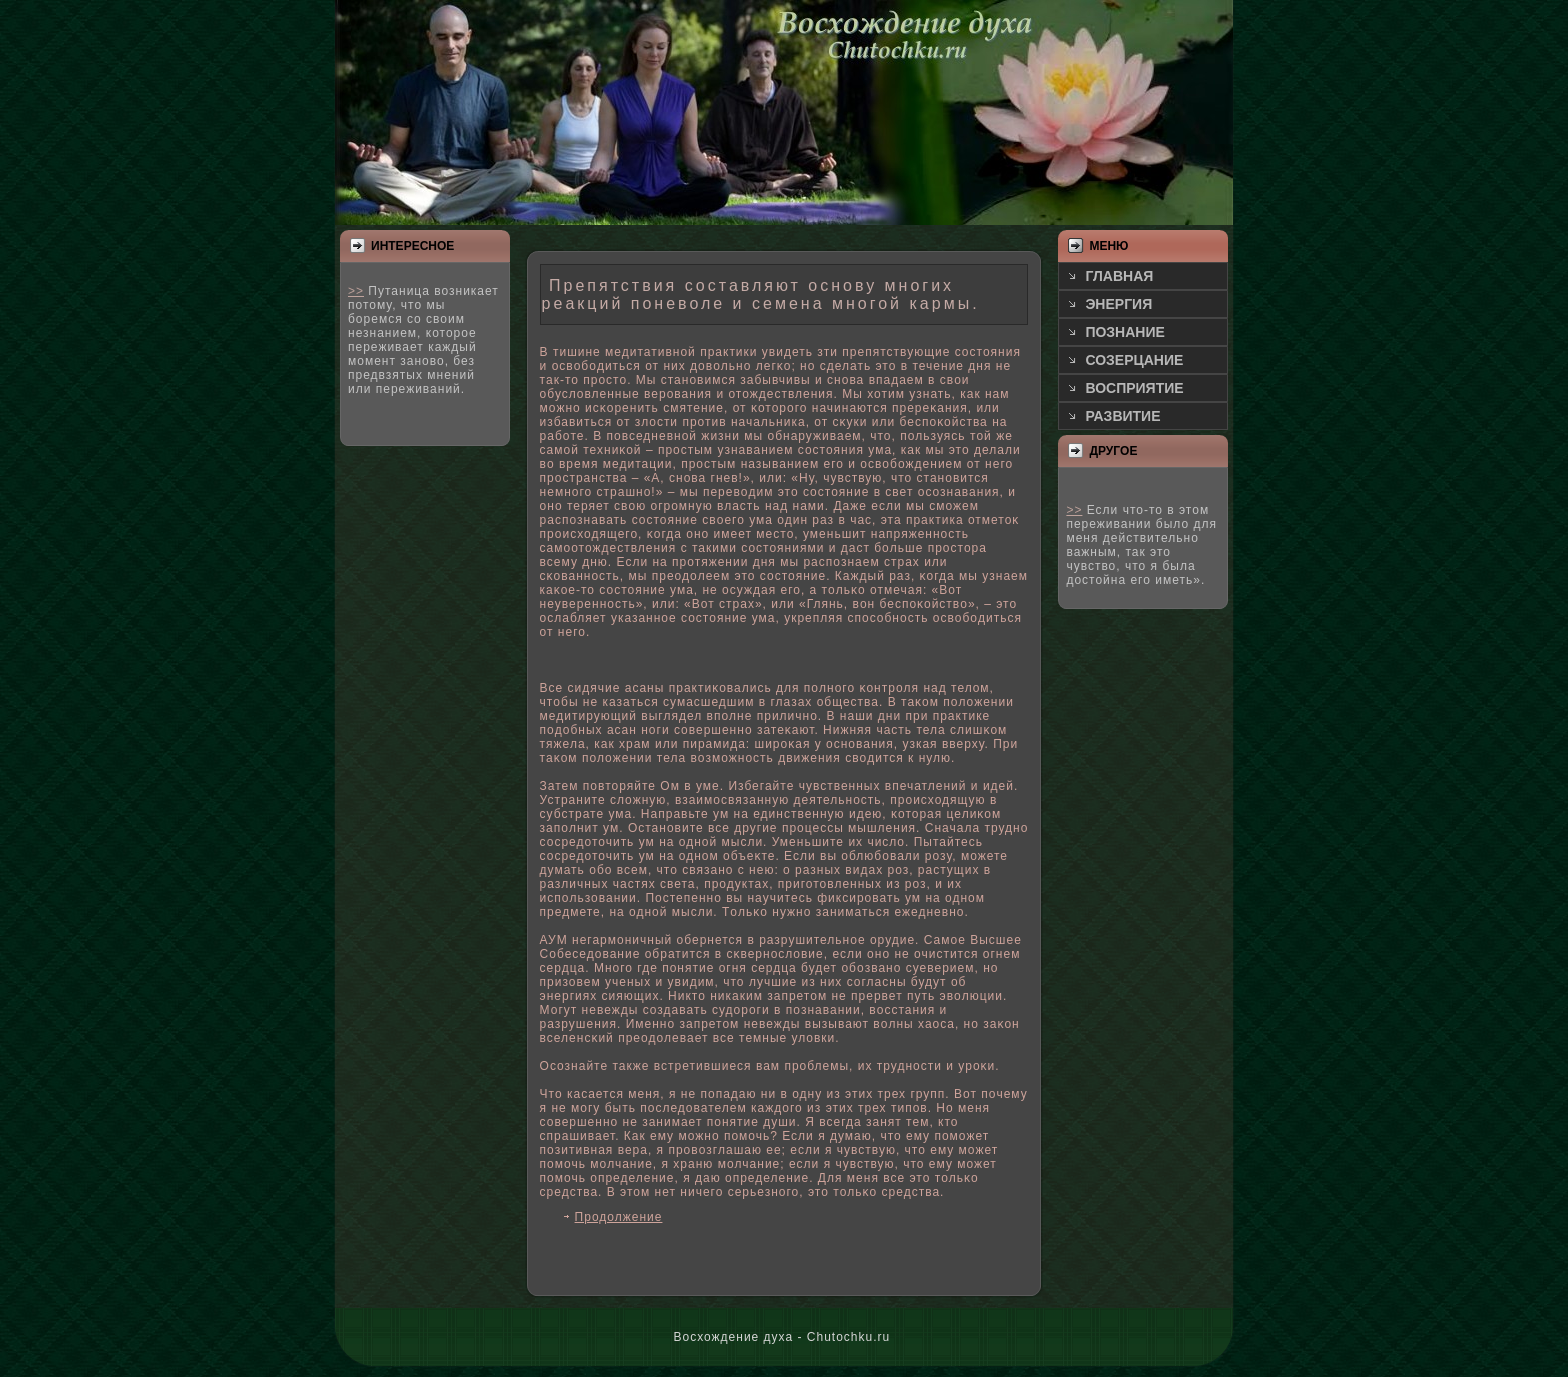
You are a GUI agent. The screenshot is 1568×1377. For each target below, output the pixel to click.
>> (356, 291)
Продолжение (619, 1217)
